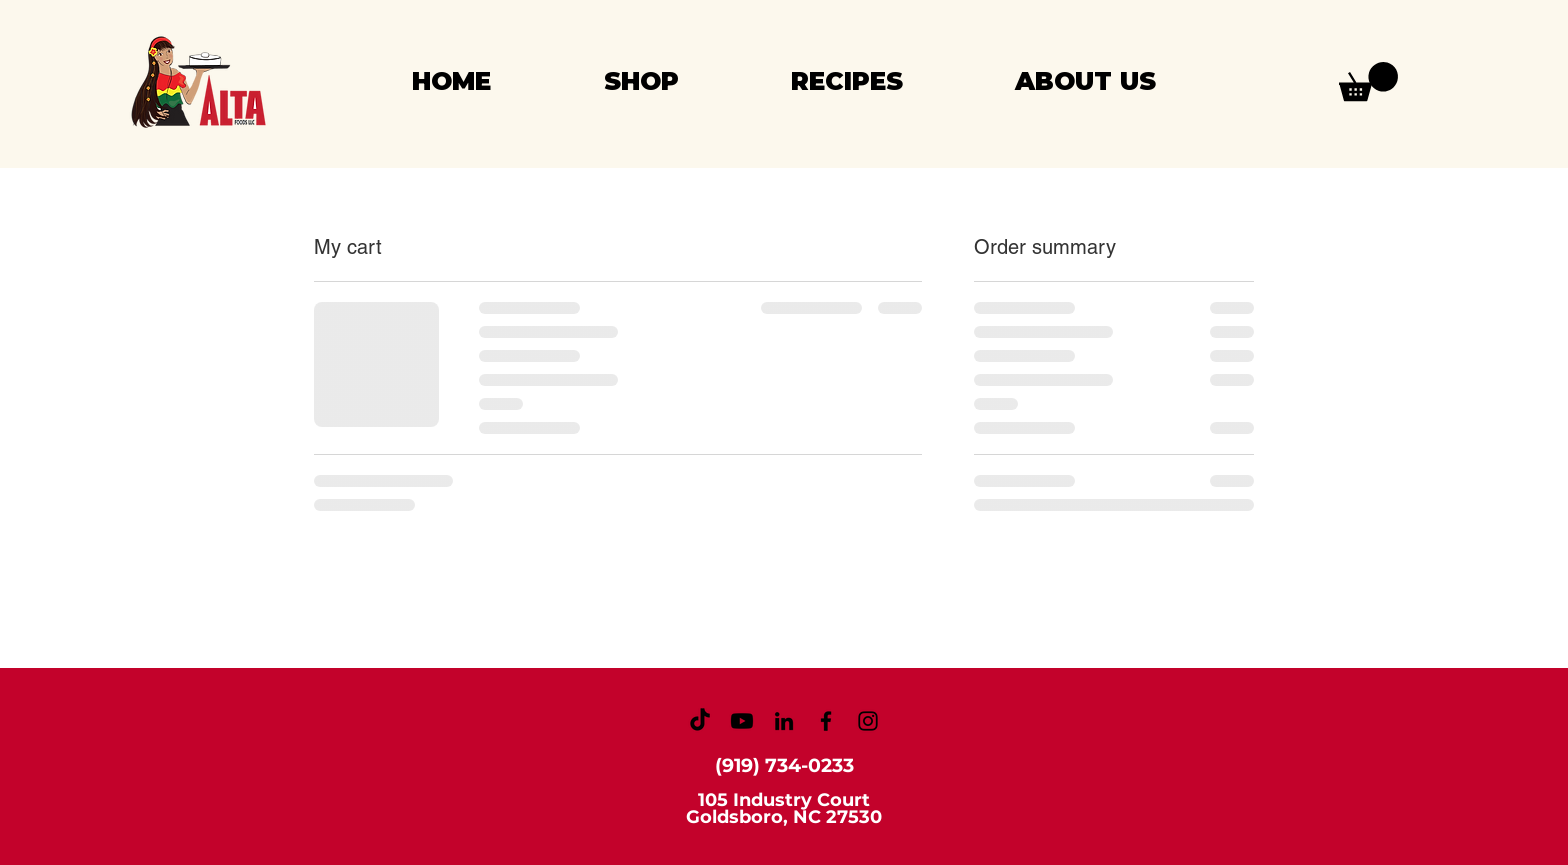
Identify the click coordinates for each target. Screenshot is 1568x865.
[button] (1368, 81)
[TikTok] (700, 721)
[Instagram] (868, 721)
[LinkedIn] (784, 721)
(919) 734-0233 (784, 765)
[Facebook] (826, 721)
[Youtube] (742, 721)
